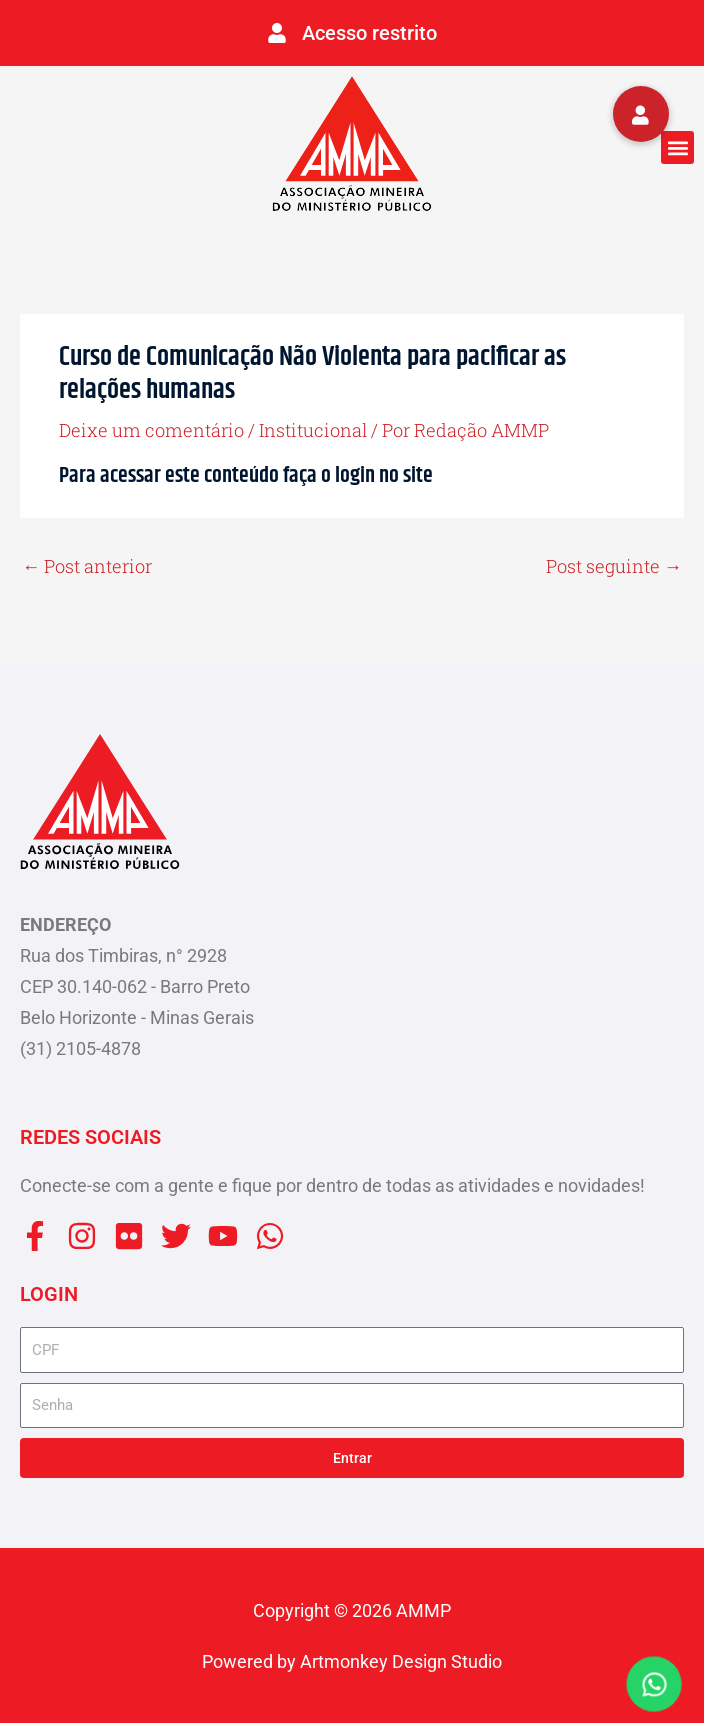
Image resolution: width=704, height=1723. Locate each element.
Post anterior (87, 566)
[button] (677, 147)
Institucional (313, 430)
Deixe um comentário (151, 430)
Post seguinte (614, 566)
